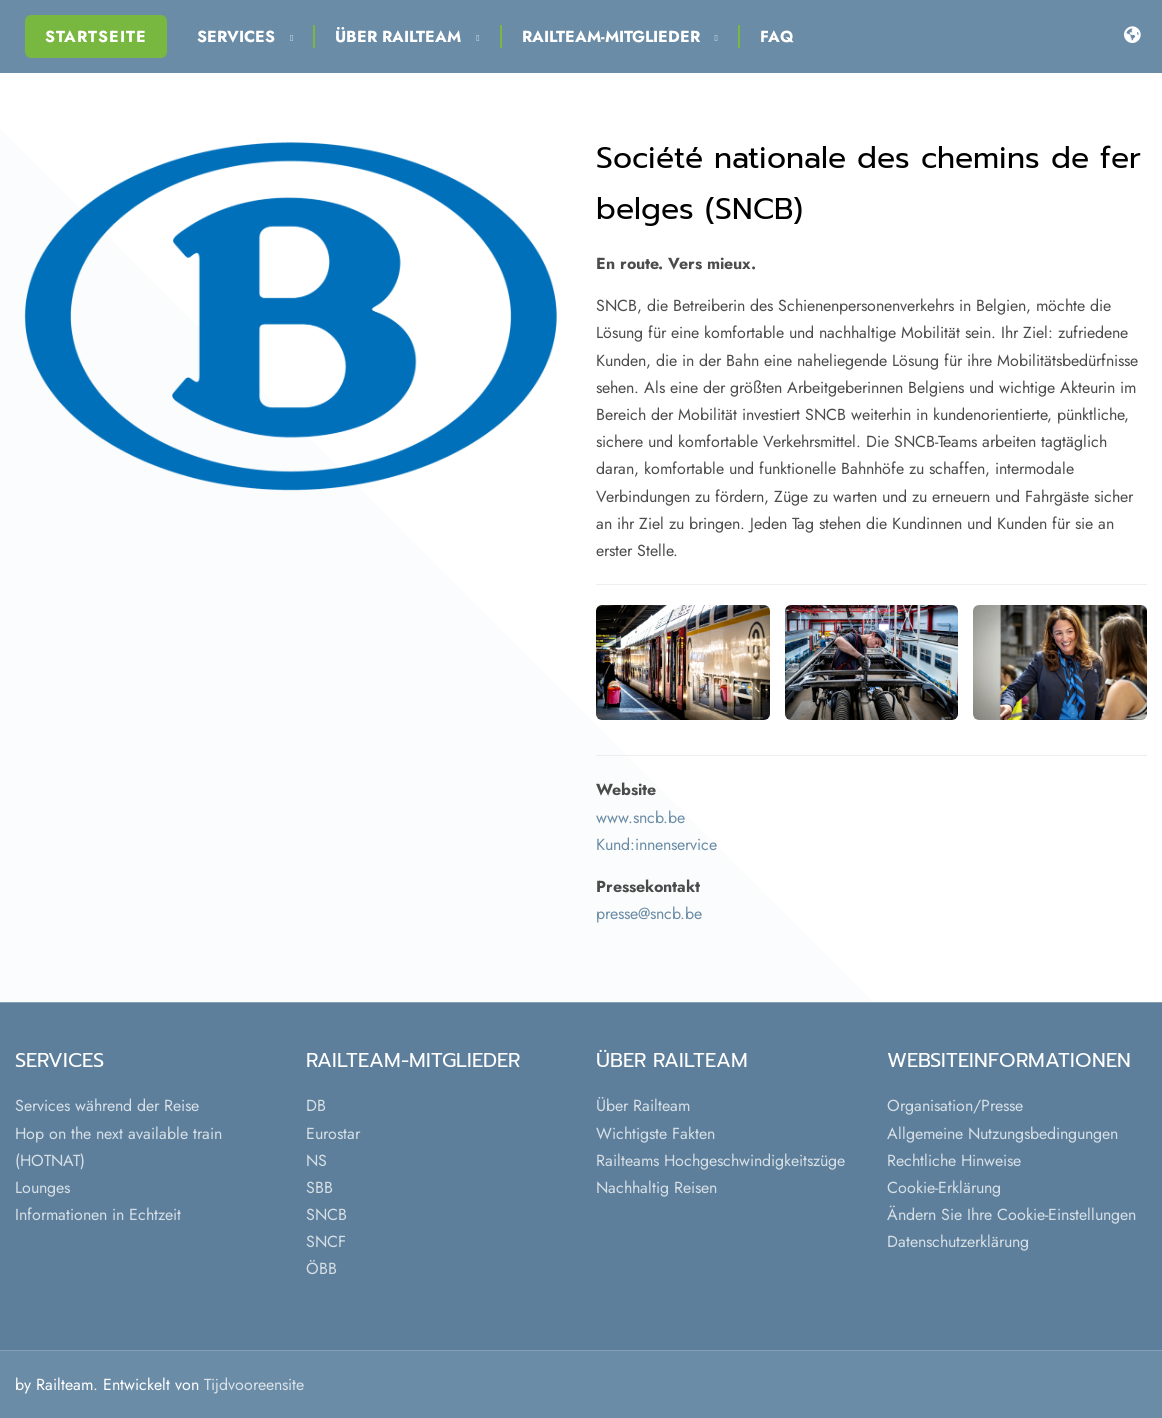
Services (245, 36)
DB (316, 1105)
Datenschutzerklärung (958, 1241)
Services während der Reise (107, 1105)
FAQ (777, 36)
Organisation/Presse (955, 1105)
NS (316, 1160)
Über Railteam (407, 36)
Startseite (96, 36)
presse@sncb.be (649, 913)
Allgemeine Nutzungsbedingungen (1002, 1133)
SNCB (326, 1214)
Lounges (42, 1187)
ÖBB (321, 1268)
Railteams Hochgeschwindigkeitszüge (720, 1160)
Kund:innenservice (656, 844)
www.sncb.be (640, 817)
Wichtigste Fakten (655, 1133)
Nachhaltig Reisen (656, 1187)
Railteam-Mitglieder (620, 36)
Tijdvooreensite (254, 1384)
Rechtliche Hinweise (954, 1160)
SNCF (326, 1241)
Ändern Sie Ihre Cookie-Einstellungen (1011, 1214)
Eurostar (333, 1133)
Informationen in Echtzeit (98, 1214)
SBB (319, 1187)
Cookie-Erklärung (944, 1187)
